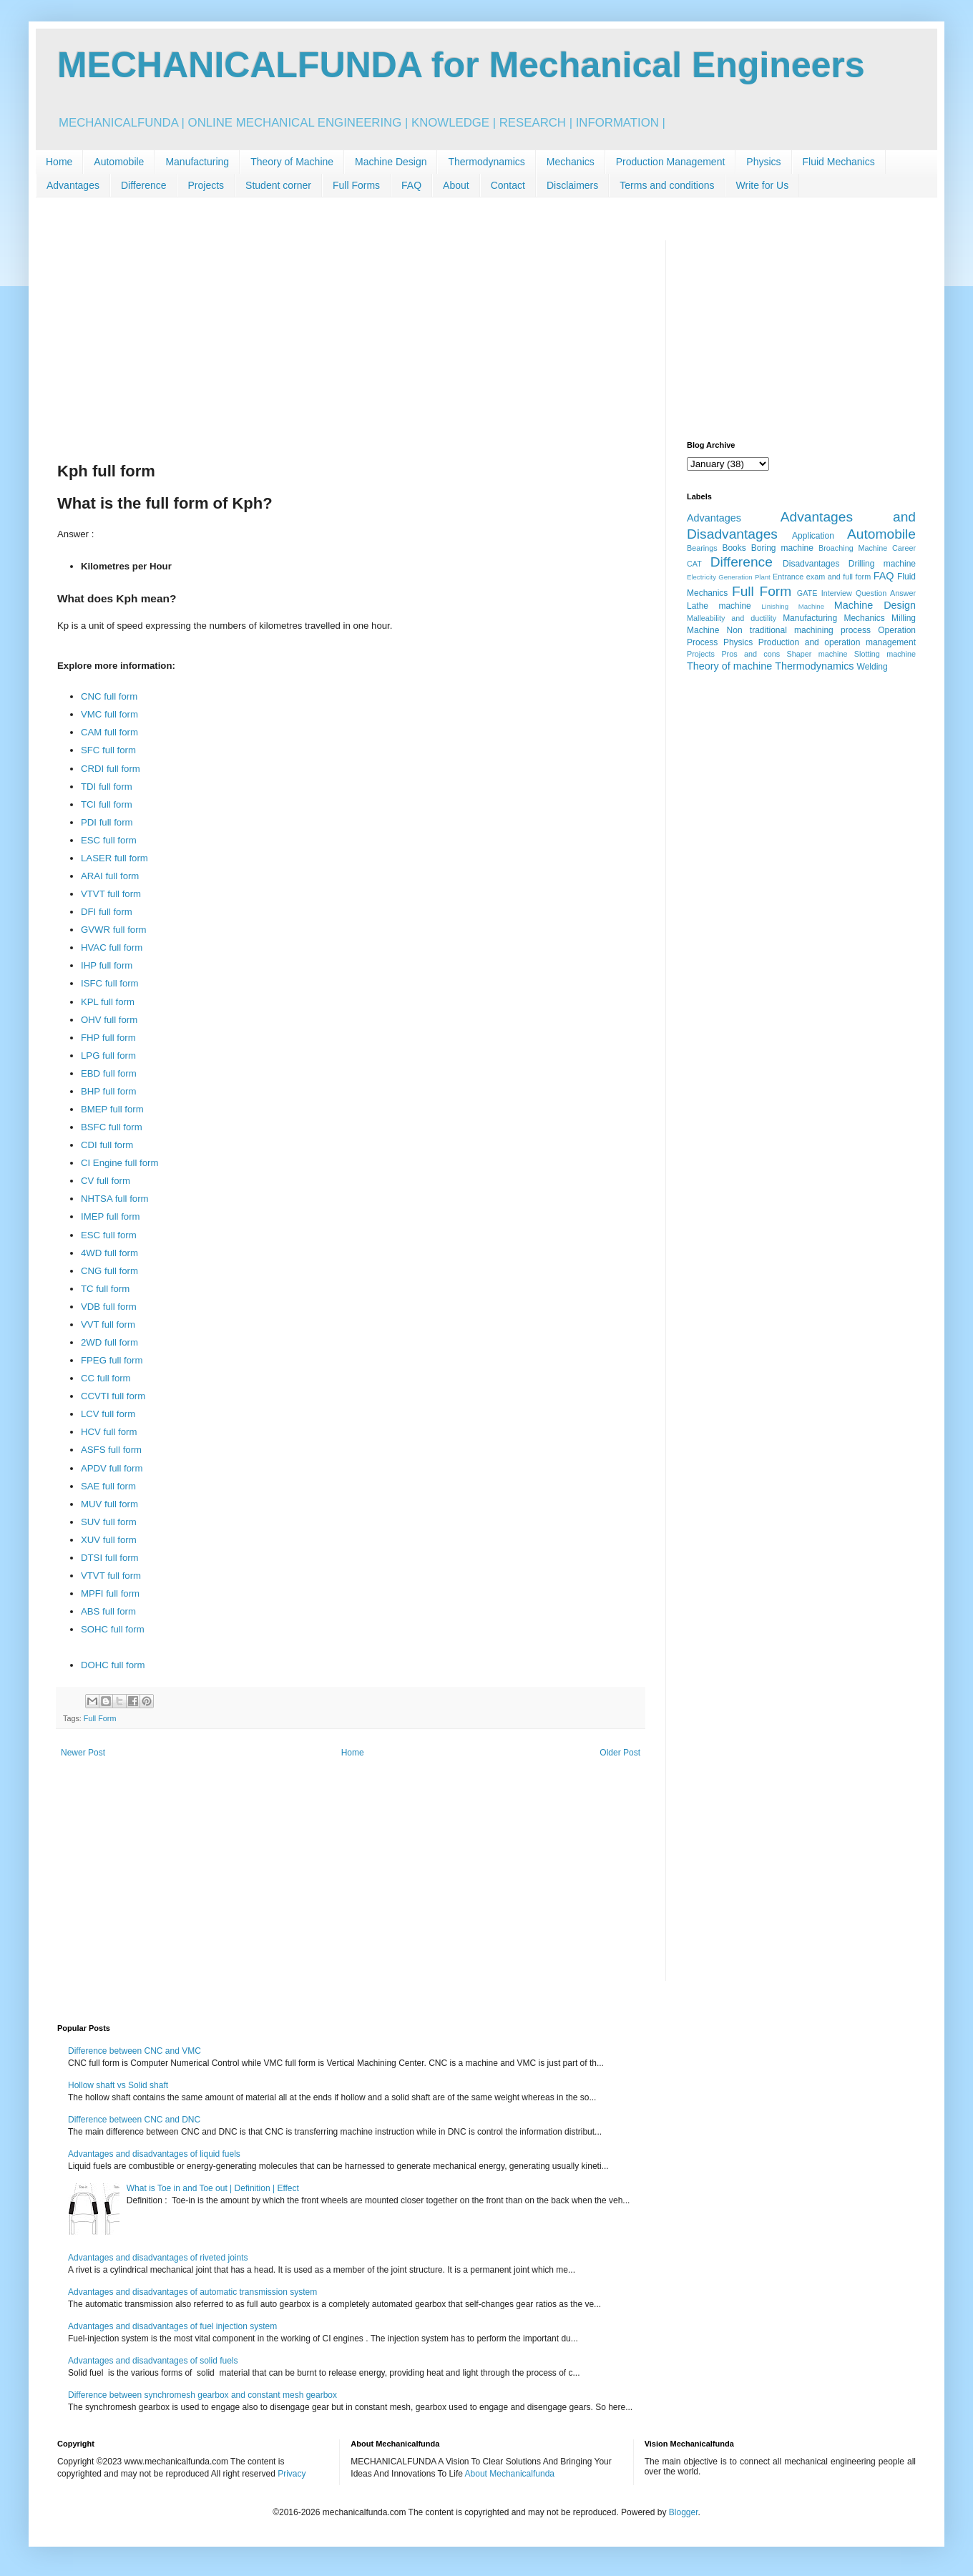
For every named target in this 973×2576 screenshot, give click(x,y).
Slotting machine (885, 654)
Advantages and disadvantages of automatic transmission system (192, 2292)
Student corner (278, 185)
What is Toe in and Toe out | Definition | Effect (213, 2188)
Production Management (670, 161)
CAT (694, 563)
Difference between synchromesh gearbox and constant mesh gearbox (202, 2395)
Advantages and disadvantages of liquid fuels (154, 2154)
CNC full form (109, 696)
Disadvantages (811, 564)
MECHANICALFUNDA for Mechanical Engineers (461, 65)
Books (733, 548)
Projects (206, 185)
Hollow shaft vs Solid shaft (118, 2085)
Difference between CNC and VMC (134, 2051)
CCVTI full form (113, 1396)
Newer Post (83, 1753)
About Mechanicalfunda (509, 2474)
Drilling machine (882, 564)
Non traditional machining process (799, 630)
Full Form (100, 1718)
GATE (807, 593)
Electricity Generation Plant (729, 577)
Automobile (119, 161)
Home (59, 161)
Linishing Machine (792, 606)
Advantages (73, 185)
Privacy (291, 2474)
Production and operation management (837, 642)
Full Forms (356, 185)
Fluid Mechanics (839, 161)
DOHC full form (113, 1665)
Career (904, 548)
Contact (508, 185)
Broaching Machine (852, 548)
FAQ (411, 185)
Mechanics (571, 161)
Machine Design (390, 161)
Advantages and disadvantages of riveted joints (158, 2258)
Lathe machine (719, 606)
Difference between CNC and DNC (134, 2120)
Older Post (620, 1753)
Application (813, 536)
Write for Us (762, 185)
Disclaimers (572, 185)
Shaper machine (816, 654)
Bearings (702, 548)
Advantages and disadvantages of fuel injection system (172, 2326)
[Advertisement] (350, 340)
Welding (872, 667)
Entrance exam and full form (822, 576)
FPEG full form (111, 1360)
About (456, 185)
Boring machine (782, 548)
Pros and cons (750, 654)
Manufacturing (197, 161)
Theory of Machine (291, 161)
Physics (763, 161)
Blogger (683, 2512)
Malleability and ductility (731, 618)
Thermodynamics (486, 161)
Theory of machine (729, 666)
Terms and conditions (667, 185)
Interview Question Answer (868, 593)
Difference (144, 185)
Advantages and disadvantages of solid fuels (153, 2361)
